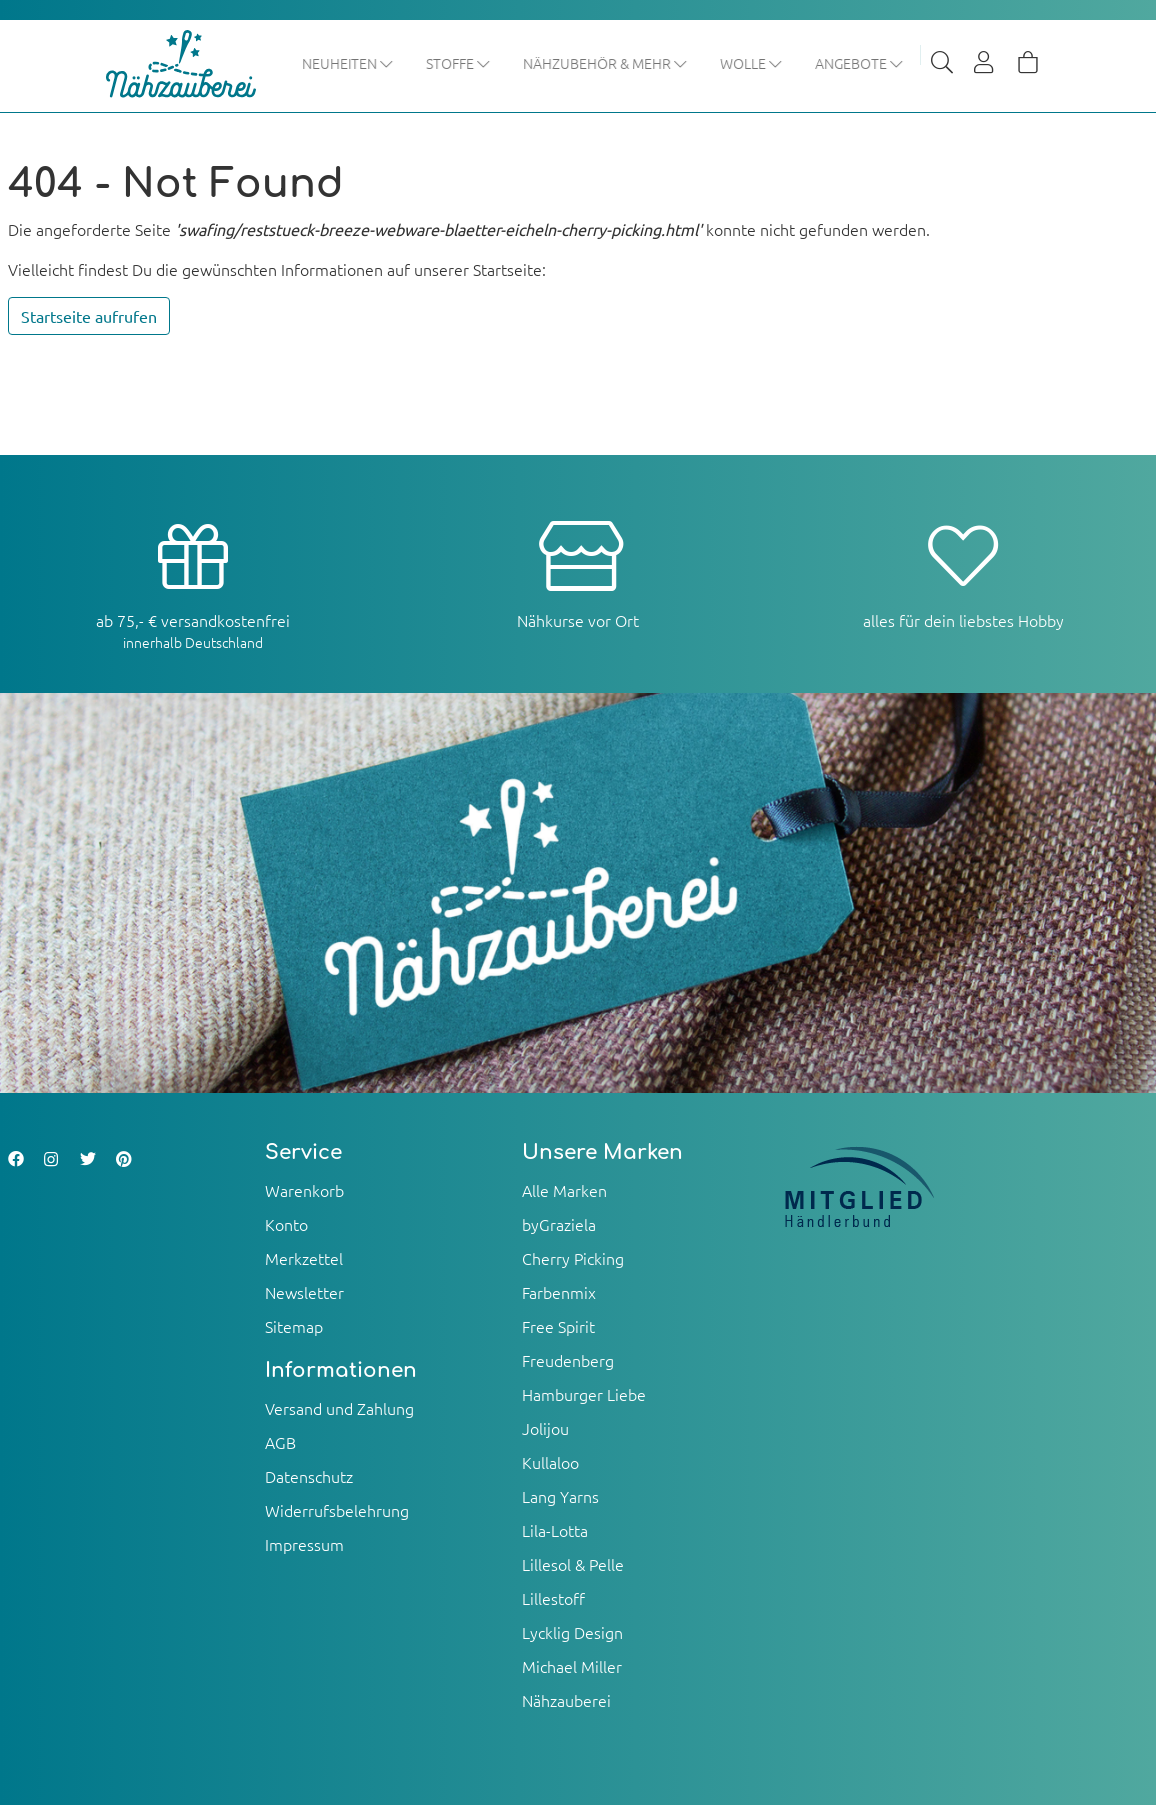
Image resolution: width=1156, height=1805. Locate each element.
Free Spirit (558, 1326)
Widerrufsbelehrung (337, 1510)
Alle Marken (564, 1190)
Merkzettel (304, 1258)
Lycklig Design (572, 1632)
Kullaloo (550, 1462)
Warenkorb (304, 1190)
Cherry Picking (573, 1258)
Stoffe (459, 63)
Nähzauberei (566, 1700)
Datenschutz (309, 1476)
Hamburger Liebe (584, 1394)
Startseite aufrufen (89, 316)
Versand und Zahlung (339, 1408)
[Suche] (942, 64)
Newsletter (304, 1292)
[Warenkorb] (1028, 64)
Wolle (752, 63)
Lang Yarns (560, 1496)
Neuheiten (349, 63)
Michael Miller (572, 1666)
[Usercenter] (985, 64)
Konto (286, 1224)
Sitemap (294, 1326)
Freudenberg (568, 1360)
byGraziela (559, 1224)
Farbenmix (559, 1292)
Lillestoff (553, 1598)
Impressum (304, 1544)
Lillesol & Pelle (573, 1564)
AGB (280, 1442)
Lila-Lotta (555, 1530)
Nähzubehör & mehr (606, 63)
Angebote (860, 63)
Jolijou (545, 1428)
